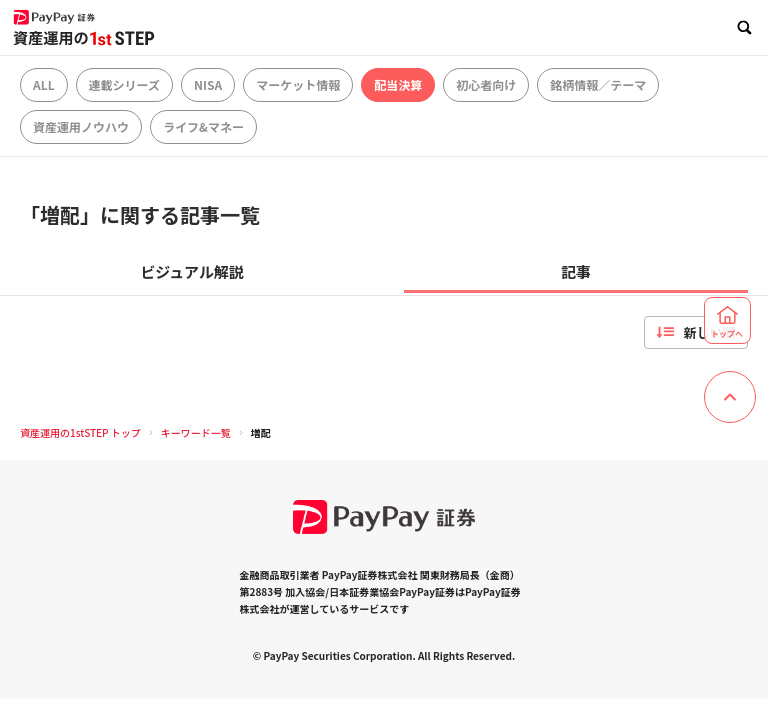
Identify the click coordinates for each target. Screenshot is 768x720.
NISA (208, 84)
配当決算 (398, 84)
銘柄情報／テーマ (598, 84)
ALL (44, 84)
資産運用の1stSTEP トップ (80, 432)
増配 (261, 432)
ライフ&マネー (203, 126)
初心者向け (486, 84)
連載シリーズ (124, 84)
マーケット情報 (298, 84)
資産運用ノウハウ (81, 126)
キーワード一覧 (196, 432)
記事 (576, 271)
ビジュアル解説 (192, 271)
